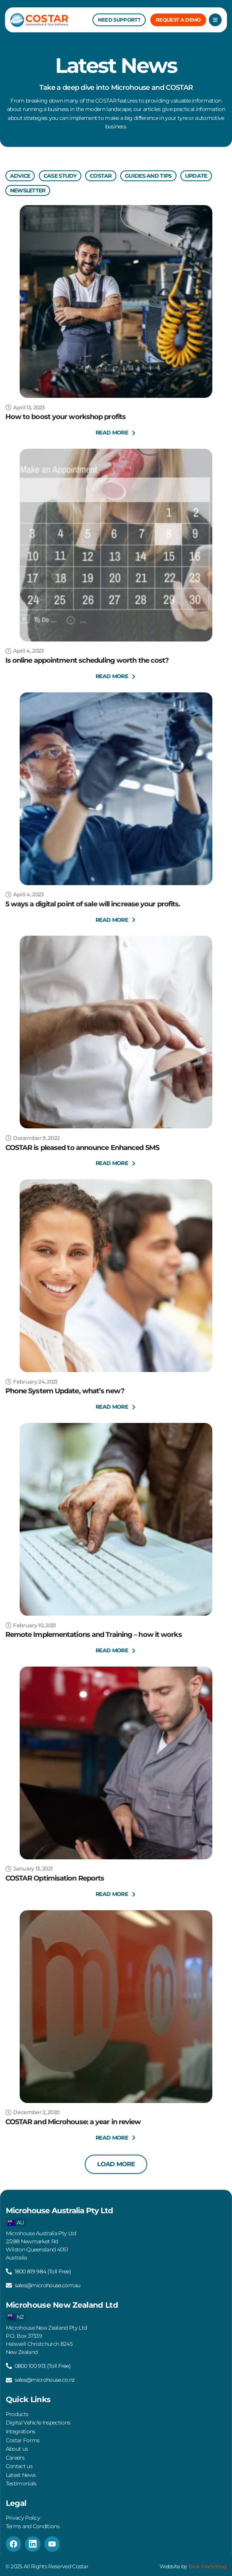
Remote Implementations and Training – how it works (93, 1634)
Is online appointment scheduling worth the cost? (87, 660)
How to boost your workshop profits (65, 416)
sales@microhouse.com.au (48, 2285)
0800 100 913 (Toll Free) (43, 2365)
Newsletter (27, 190)
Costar (101, 175)
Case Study (60, 175)
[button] (116, 2164)
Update (196, 175)
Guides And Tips (148, 175)
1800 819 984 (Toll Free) (43, 2271)
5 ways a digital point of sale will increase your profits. (92, 904)
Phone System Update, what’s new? (64, 1391)
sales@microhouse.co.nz (45, 2379)
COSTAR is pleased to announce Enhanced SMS (82, 1147)
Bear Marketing (207, 2566)
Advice (20, 175)
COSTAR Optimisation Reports (54, 1878)
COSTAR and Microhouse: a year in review (73, 2122)
